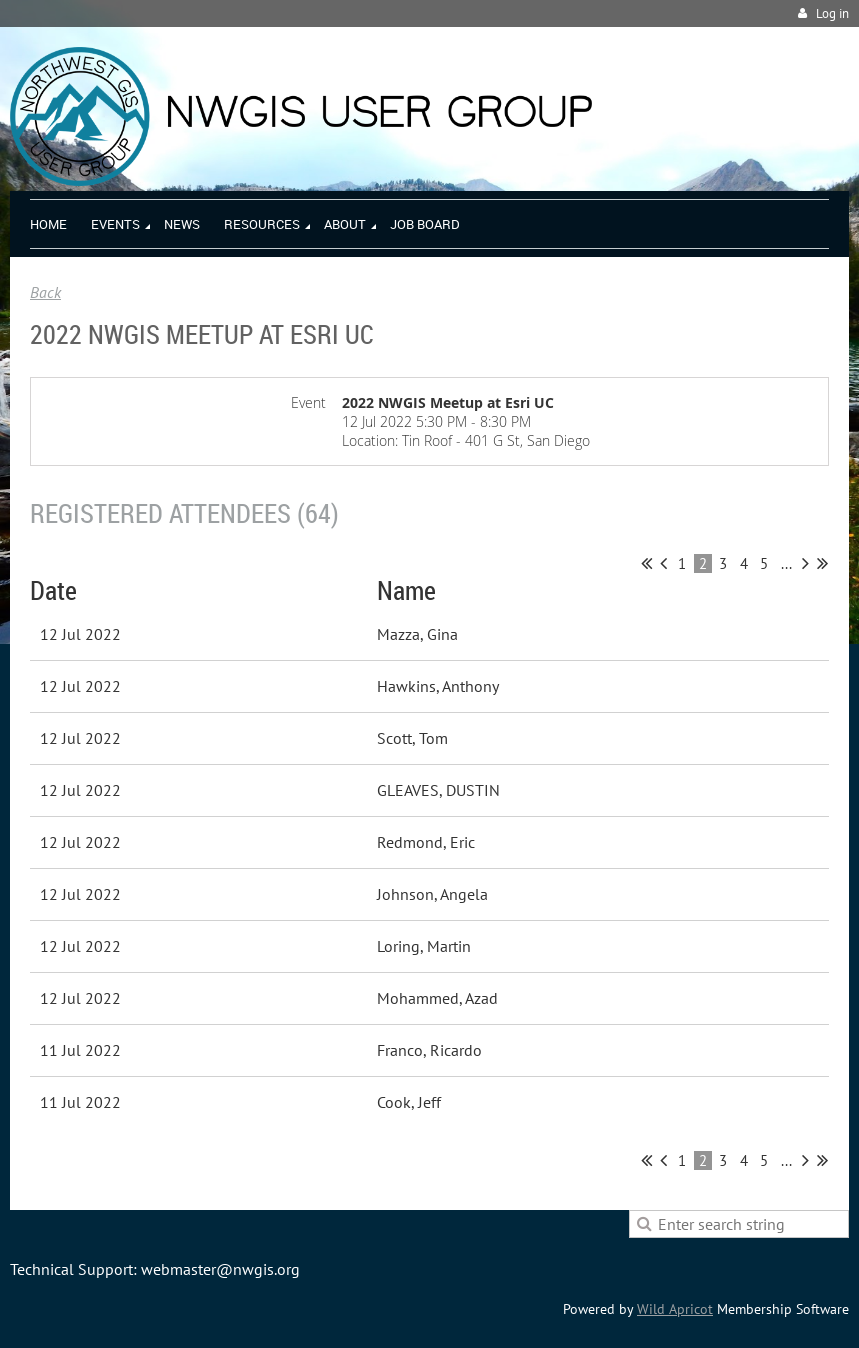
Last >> (822, 563)
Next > (805, 563)
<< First (646, 563)
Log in (832, 13)
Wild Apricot (675, 1309)
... (786, 563)
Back (45, 292)
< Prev (663, 563)
